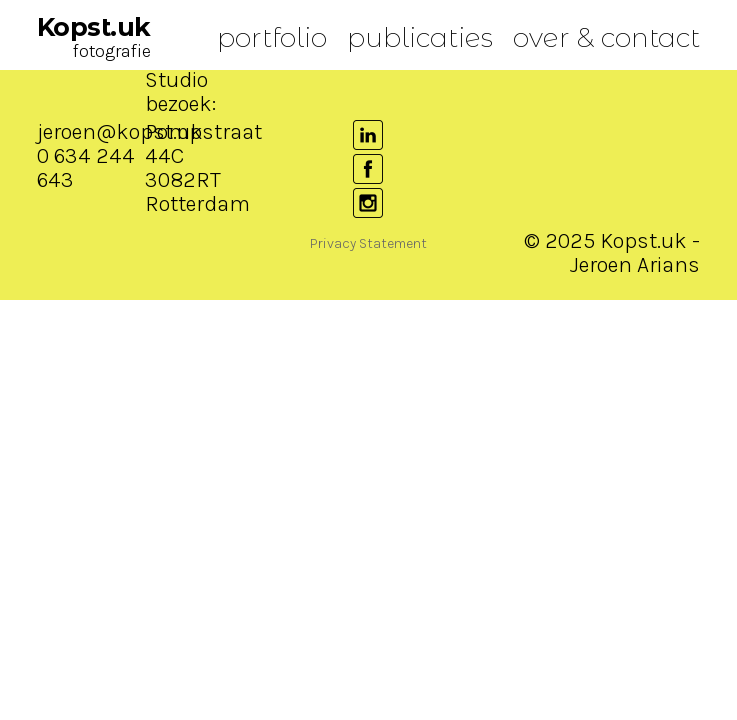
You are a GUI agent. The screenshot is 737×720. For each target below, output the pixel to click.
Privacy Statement (368, 243)
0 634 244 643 (86, 168)
